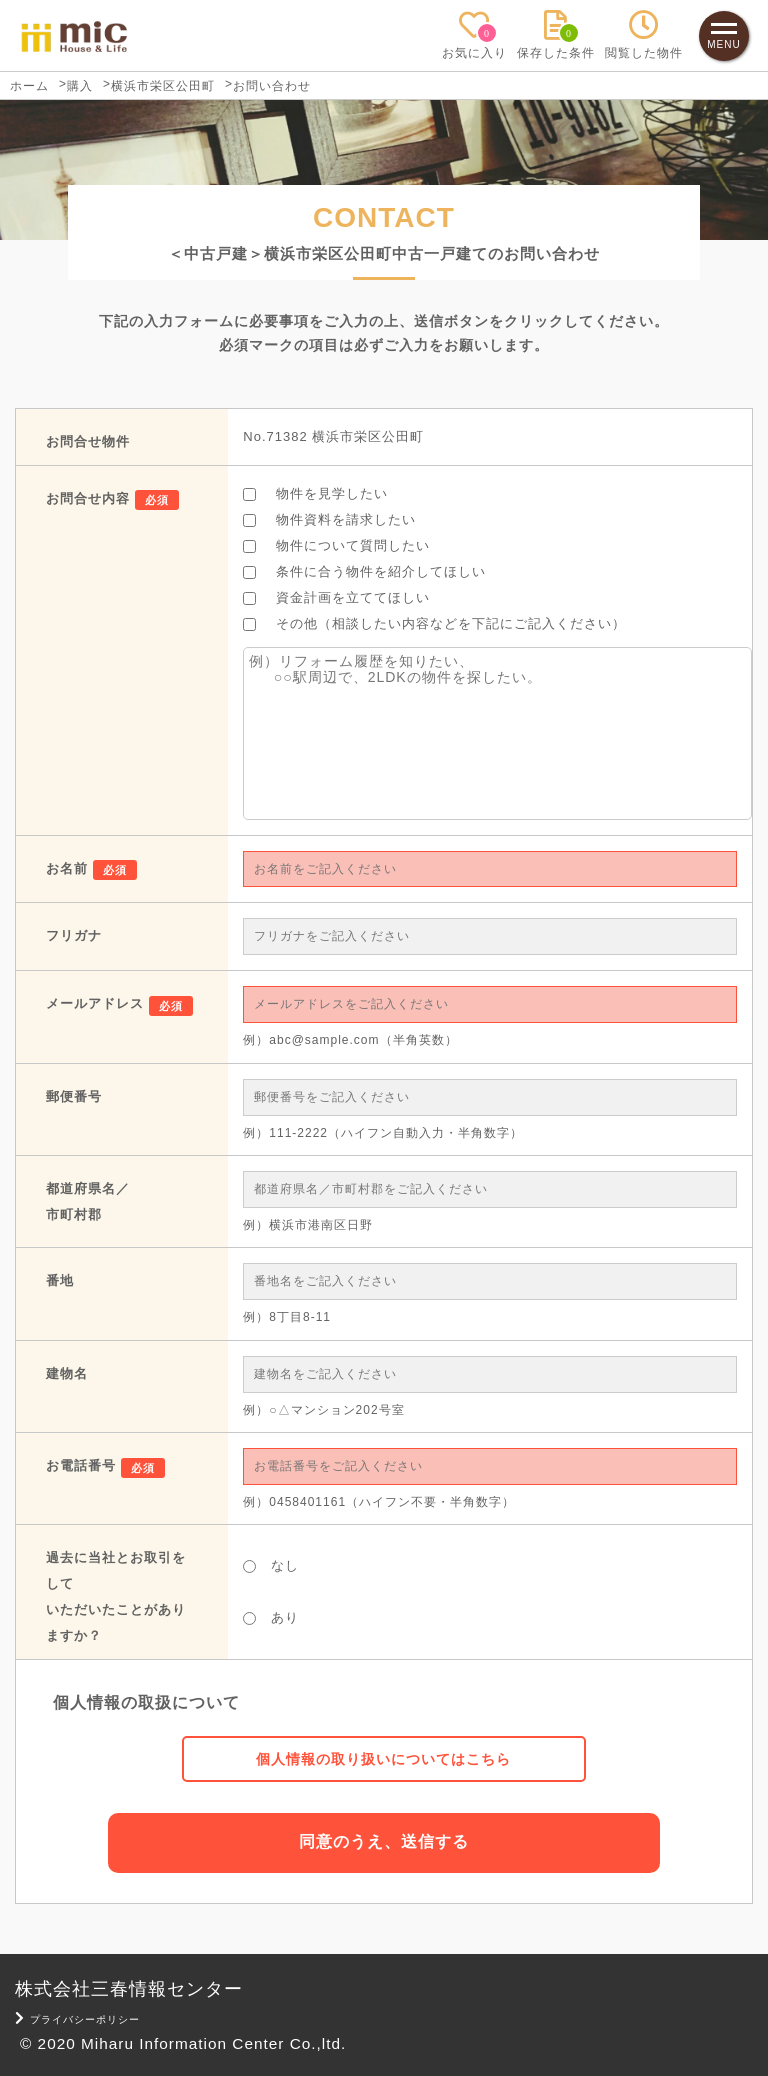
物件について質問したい (336, 545)
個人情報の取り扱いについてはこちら (383, 1759)
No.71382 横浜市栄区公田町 (333, 436)
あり (271, 1617)
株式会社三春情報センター (129, 1988)
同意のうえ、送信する (384, 1841)
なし (271, 1565)
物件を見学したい (315, 493)
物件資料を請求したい (329, 519)
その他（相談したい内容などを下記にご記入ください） (434, 623)
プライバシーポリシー (78, 2018)
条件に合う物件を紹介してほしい (364, 571)
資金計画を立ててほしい (336, 597)
